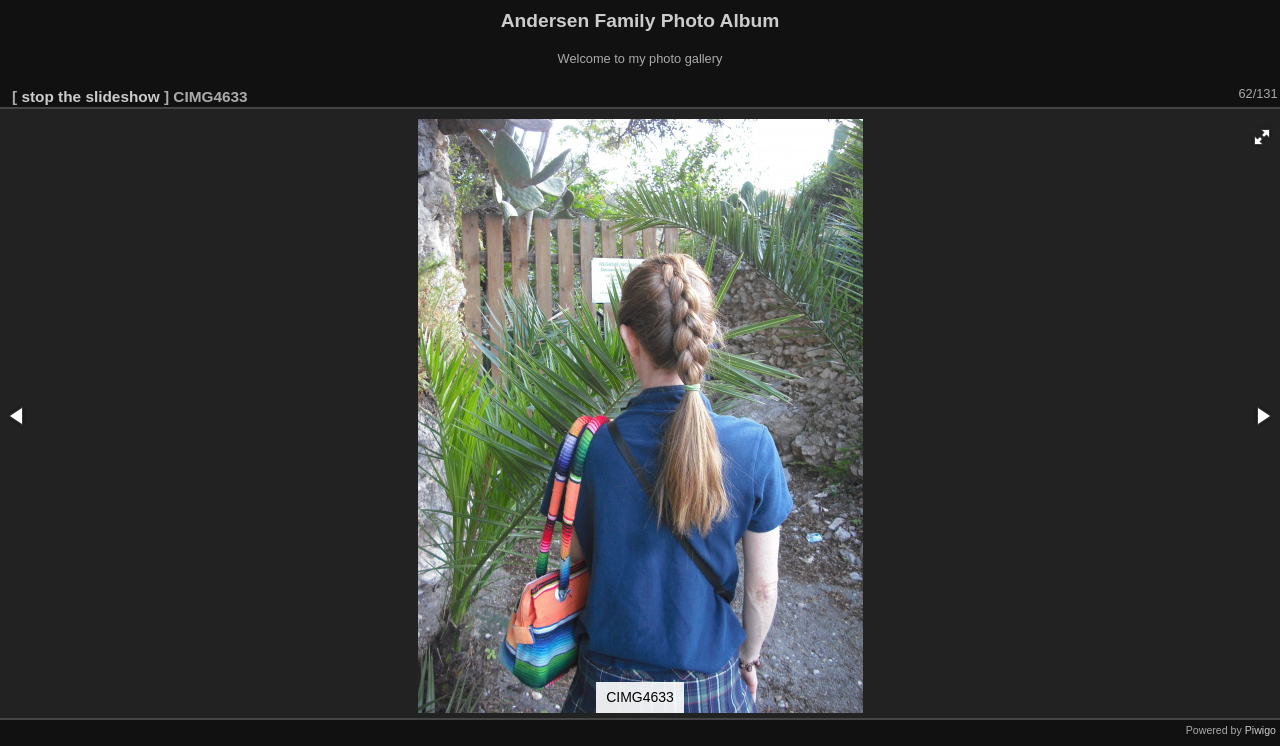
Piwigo (1260, 730)
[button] (1262, 137)
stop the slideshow (90, 96)
